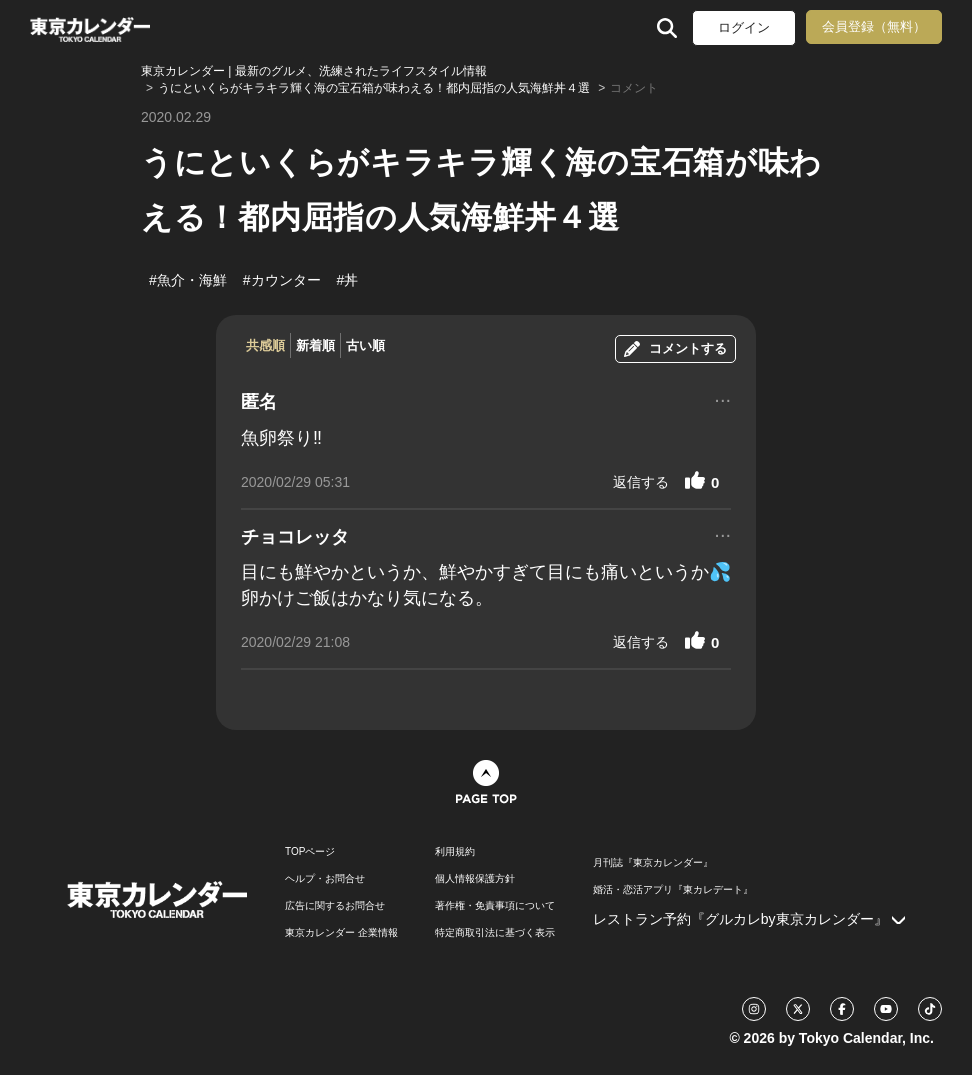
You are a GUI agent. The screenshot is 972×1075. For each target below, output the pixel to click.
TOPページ (310, 852)
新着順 (315, 345)
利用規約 (455, 852)
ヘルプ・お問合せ (325, 879)
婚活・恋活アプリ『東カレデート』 (673, 890)
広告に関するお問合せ (335, 906)
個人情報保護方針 (475, 879)
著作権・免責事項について (495, 906)
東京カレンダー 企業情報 (341, 933)
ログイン (744, 27)
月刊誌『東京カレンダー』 (653, 863)
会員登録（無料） (874, 26)
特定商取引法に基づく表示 (495, 933)
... (722, 398)
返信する (641, 482)
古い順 (365, 345)
